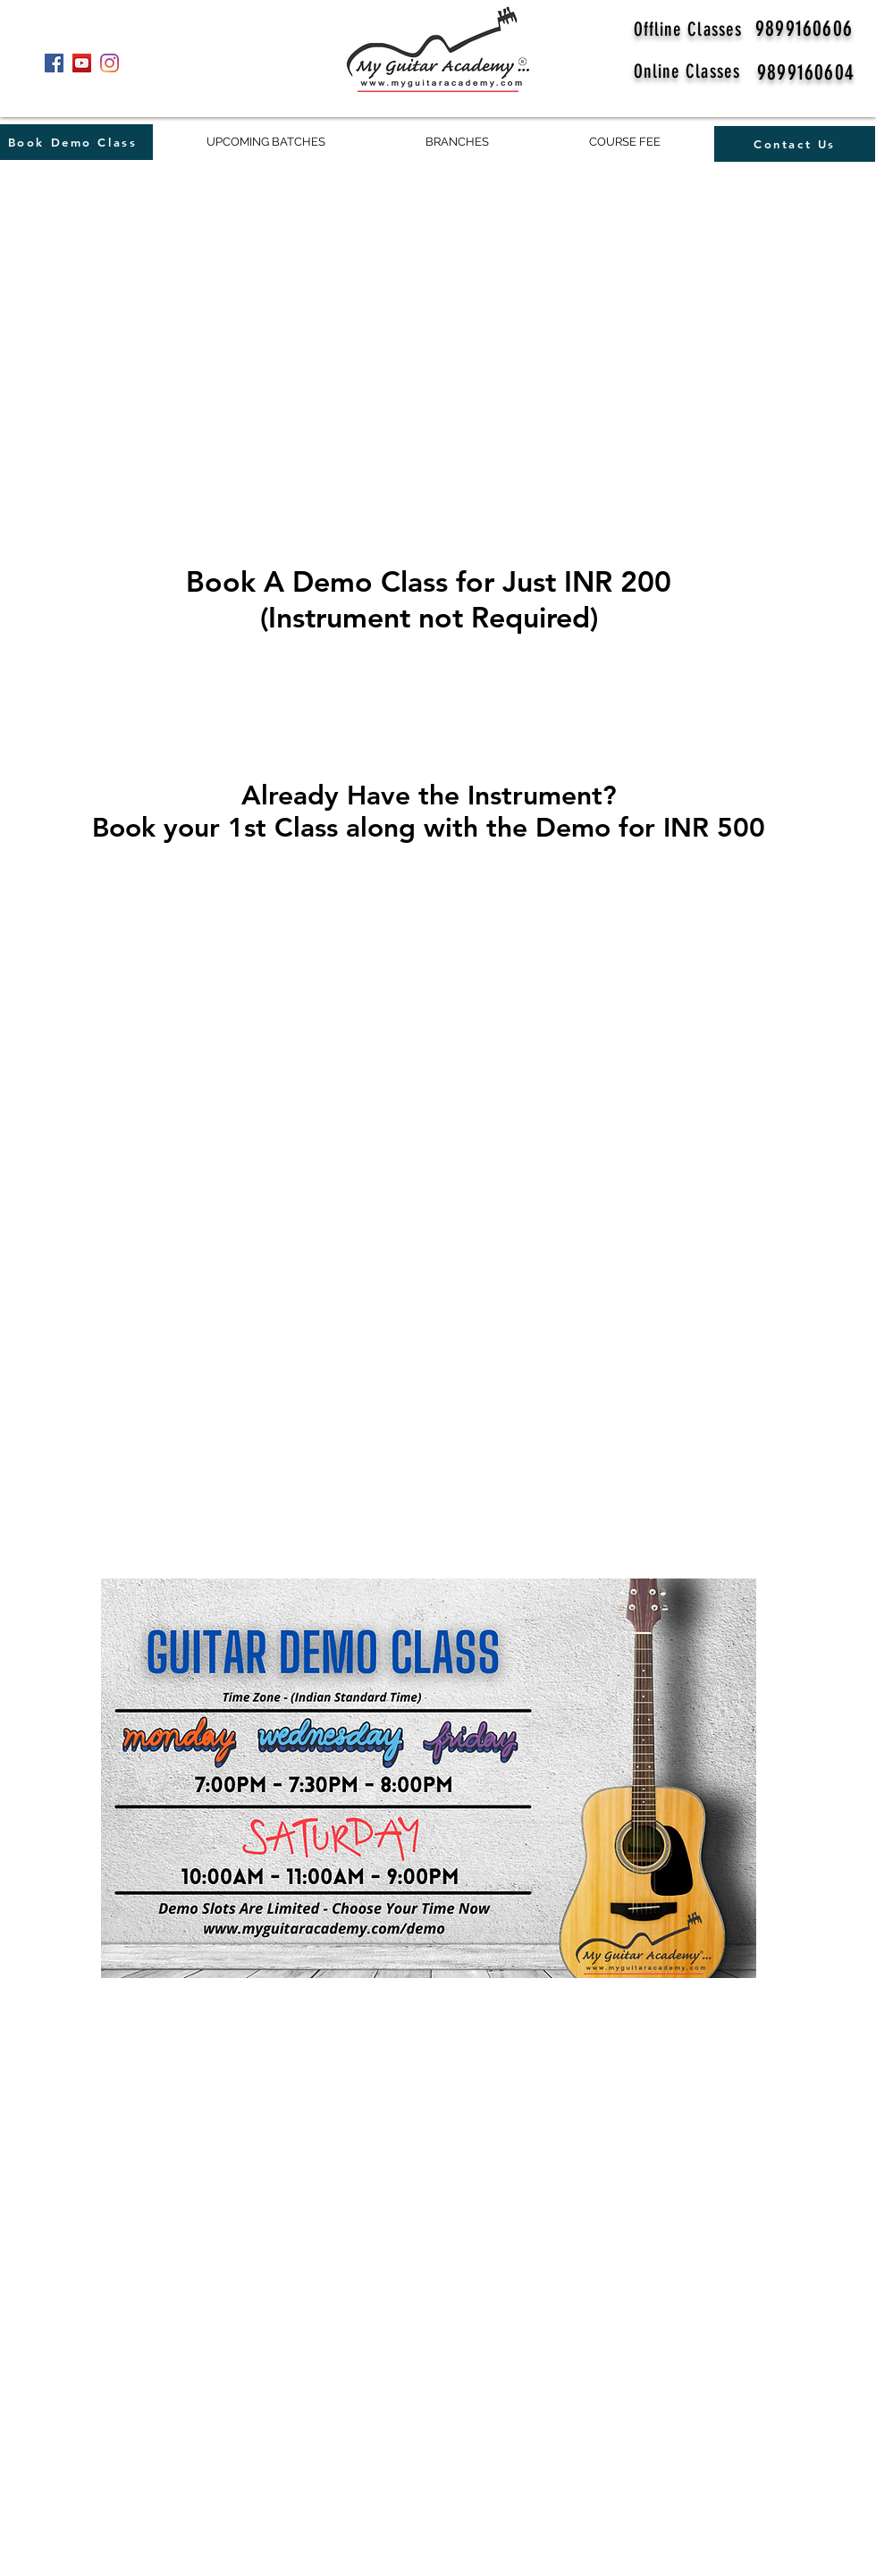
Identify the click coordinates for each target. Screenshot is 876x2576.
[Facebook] (54, 63)
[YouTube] (81, 63)
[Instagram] (109, 63)
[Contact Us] (794, 144)
